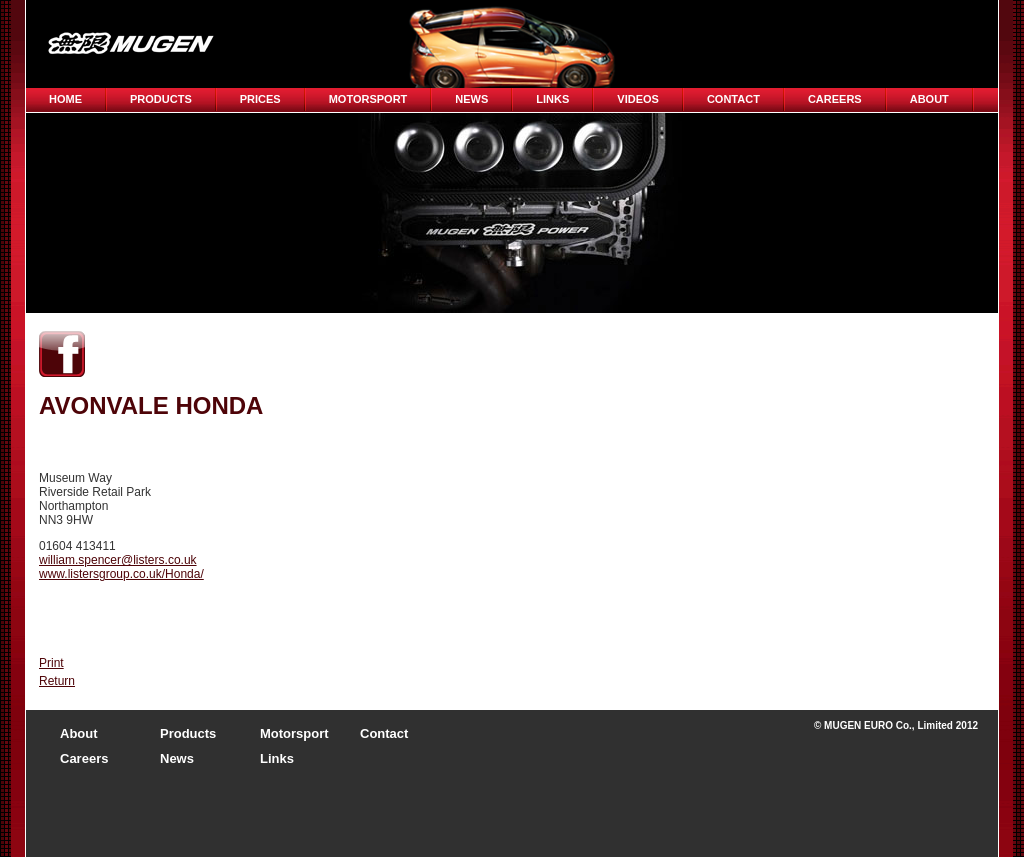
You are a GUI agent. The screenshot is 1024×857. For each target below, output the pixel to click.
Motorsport (368, 99)
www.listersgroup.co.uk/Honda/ (121, 574)
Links (552, 99)
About (929, 99)
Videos (638, 99)
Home (65, 99)
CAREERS (835, 99)
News (471, 99)
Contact (733, 99)
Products (161, 99)
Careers (84, 758)
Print (51, 663)
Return (57, 681)
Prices (260, 99)
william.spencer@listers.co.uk (118, 560)
